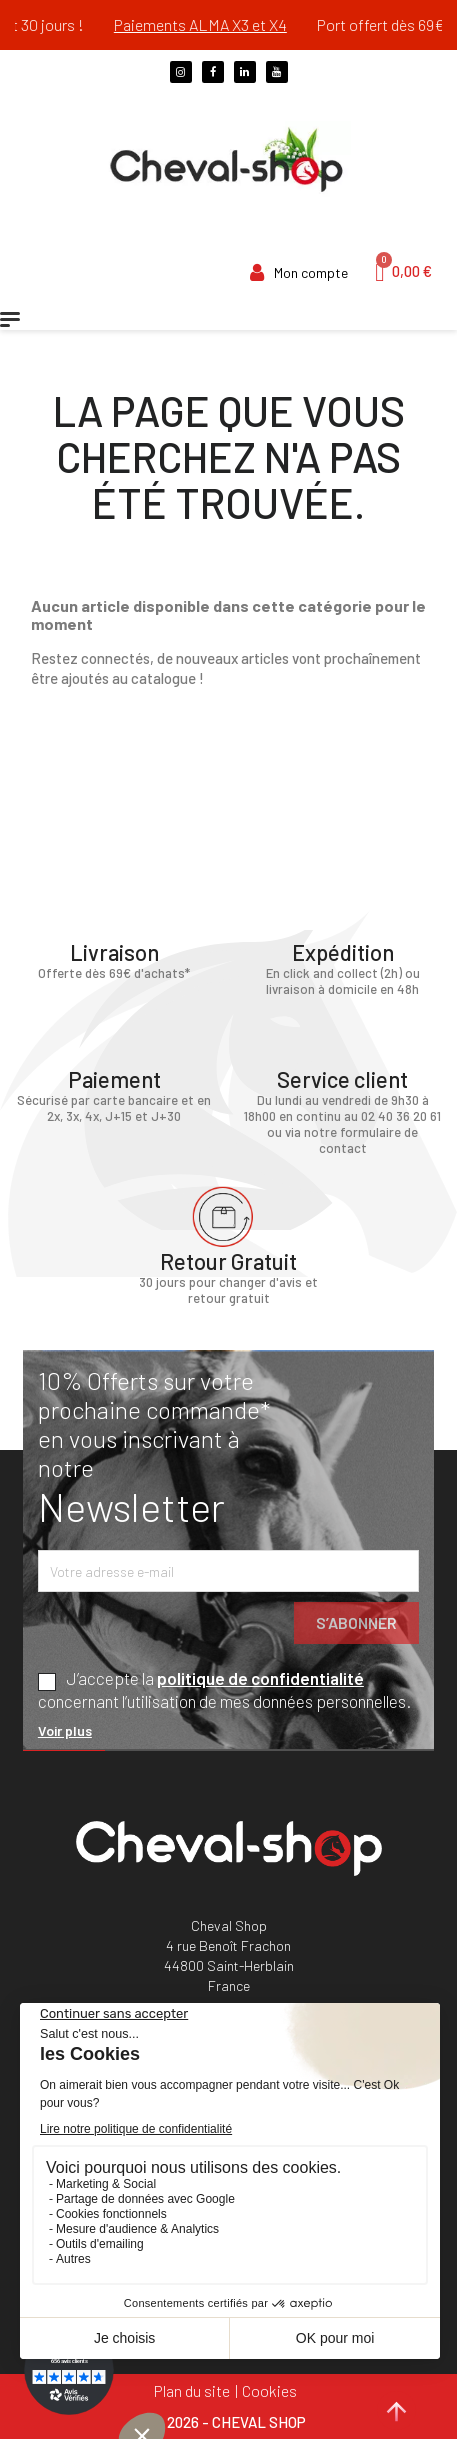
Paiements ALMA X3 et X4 (218, 24)
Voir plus (65, 1730)
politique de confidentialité (260, 1678)
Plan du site (192, 2390)
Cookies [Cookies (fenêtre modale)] (269, 2390)
